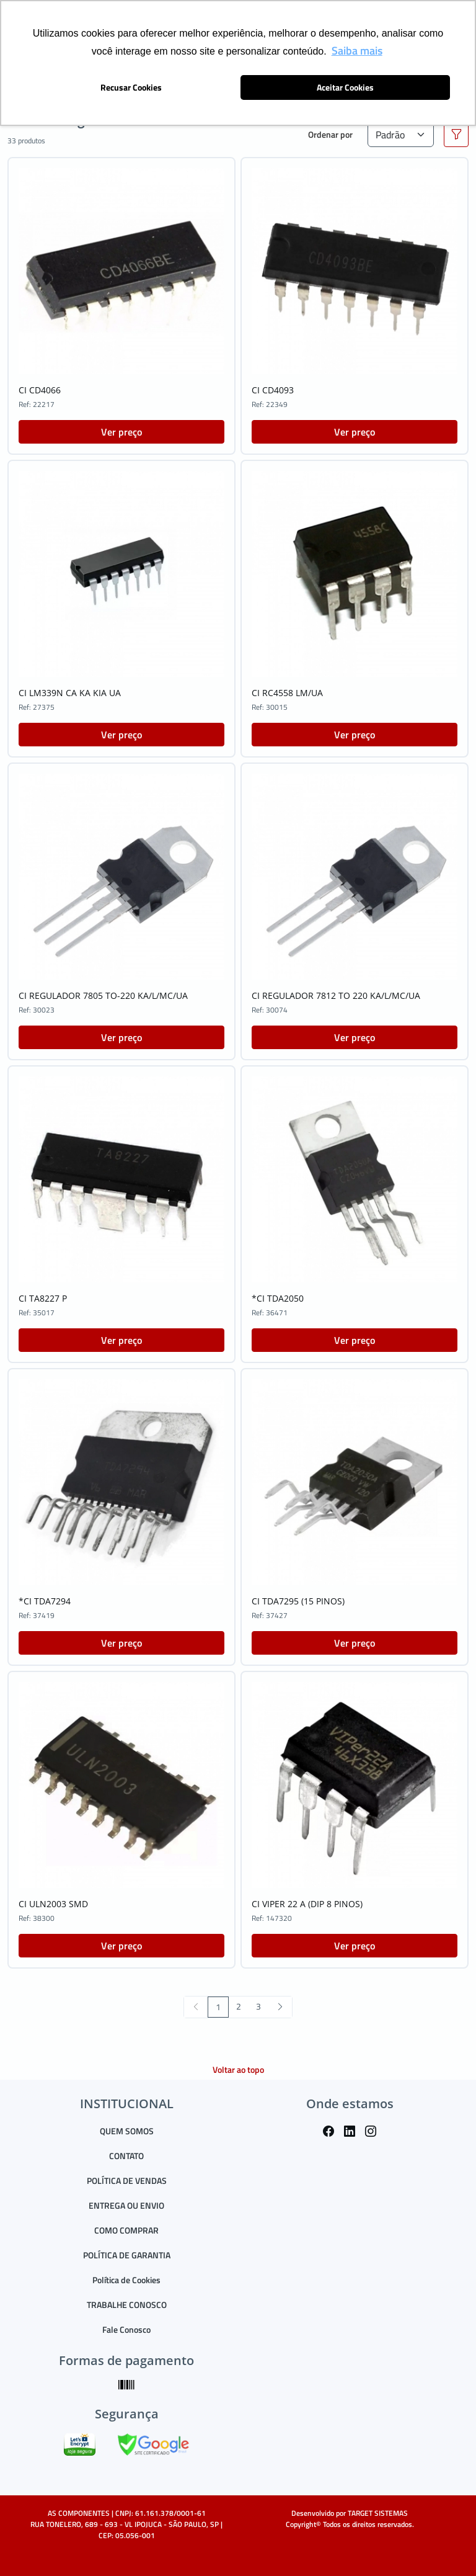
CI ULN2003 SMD (53, 1904)
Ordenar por (330, 134)
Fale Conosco (126, 2329)
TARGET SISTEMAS (378, 2513)
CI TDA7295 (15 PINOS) (298, 1601)
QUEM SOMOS (127, 2130)
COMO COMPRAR (126, 2230)
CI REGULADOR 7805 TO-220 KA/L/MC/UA (103, 995)
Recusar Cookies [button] (131, 87)
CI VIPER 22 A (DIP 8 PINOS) (307, 1904)
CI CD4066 (40, 390)
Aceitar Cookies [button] (345, 87)
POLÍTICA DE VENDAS (127, 2180)
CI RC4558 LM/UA (287, 693)
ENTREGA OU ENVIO (126, 2205)
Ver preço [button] (121, 431)
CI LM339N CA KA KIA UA (70, 693)
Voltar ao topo (238, 2069)
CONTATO (126, 2155)
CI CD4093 (273, 390)
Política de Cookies (126, 2279)
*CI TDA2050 (278, 1298)
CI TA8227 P (43, 1298)
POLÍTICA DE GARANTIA (126, 2254)
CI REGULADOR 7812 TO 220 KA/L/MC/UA (336, 995)
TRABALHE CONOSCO (127, 2304)
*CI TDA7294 (45, 1601)
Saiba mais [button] (357, 50)
